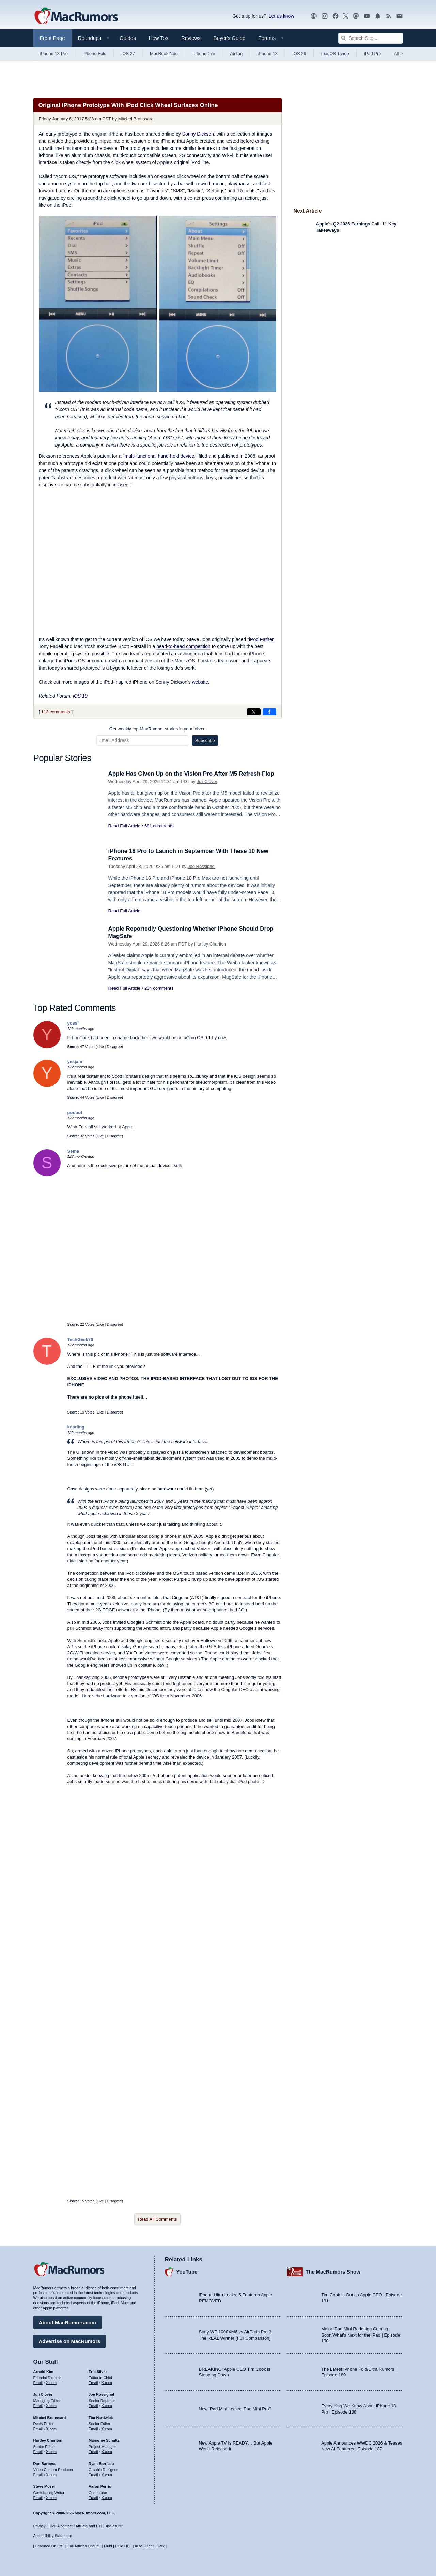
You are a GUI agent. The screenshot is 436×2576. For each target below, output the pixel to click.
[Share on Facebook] (269, 711)
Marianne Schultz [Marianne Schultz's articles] (104, 2440)
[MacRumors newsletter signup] (399, 16)
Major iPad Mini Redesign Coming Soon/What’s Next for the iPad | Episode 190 (360, 2334)
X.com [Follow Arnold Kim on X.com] (51, 2382)
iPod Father (261, 639)
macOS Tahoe (335, 53)
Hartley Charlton (210, 944)
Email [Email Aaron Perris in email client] (93, 2498)
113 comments (55, 711)
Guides (128, 38)
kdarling (76, 1427)
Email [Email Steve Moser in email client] (38, 2498)
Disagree (114, 1047)
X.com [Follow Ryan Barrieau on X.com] (107, 2475)
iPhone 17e (204, 53)
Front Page (52, 38)
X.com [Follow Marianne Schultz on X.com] (107, 2452)
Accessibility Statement (52, 2536)
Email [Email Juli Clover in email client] (38, 2406)
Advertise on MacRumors (69, 2341)
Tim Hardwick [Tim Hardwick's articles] (101, 2418)
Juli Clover (207, 781)
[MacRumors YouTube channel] (366, 16)
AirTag (236, 53)
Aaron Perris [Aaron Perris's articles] (100, 2486)
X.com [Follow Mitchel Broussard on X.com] (51, 2429)
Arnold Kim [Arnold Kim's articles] (43, 2372)
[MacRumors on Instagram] (324, 16)
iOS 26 (299, 53)
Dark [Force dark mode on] (161, 2546)
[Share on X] (254, 711)
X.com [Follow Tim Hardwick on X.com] (107, 2429)
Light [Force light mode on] (149, 2546)
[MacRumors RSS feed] (388, 16)
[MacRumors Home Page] (76, 16)
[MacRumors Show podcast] (313, 16)
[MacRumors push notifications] (377, 16)
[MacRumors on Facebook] (335, 16)
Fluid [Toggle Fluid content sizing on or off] (108, 2546)
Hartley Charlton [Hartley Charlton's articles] (48, 2440)
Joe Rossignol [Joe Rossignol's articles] (101, 2394)
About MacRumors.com (67, 2322)
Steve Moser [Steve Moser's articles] (44, 2486)
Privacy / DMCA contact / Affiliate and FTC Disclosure (77, 2526)
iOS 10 (80, 696)
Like (100, 1047)
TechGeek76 (80, 1339)
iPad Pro (372, 53)
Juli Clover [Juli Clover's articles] (42, 2394)
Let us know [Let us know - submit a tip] (281, 16)
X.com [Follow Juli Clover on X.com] (51, 2406)
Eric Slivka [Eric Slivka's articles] (98, 2372)
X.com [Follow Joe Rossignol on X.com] (107, 2406)
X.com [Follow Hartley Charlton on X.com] (51, 2452)
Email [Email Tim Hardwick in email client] (93, 2429)
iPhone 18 (268, 53)
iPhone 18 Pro (54, 53)
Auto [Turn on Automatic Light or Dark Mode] (138, 2546)
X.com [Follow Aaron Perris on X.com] (107, 2498)
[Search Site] (370, 38)
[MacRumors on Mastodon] (356, 16)
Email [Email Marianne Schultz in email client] (93, 2452)
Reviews (191, 38)
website (200, 682)
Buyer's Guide (230, 38)
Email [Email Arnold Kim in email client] (38, 2382)
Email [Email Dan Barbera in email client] (38, 2475)
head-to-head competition (183, 646)
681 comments (158, 825)
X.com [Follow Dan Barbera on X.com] (51, 2475)
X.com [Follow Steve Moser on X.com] (51, 2498)
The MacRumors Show (333, 2272)
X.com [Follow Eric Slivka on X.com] (107, 2382)
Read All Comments (157, 2219)
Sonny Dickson (198, 134)
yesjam (74, 1061)
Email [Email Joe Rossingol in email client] (93, 2406)
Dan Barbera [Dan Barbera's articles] (44, 2464)
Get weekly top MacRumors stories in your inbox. (157, 728)
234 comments (158, 988)
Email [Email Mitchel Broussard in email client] (38, 2429)
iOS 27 (128, 53)
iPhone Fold (94, 53)
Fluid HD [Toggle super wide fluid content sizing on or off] (122, 2546)
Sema (73, 1151)
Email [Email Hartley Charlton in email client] (38, 2452)
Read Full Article (124, 825)
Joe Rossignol (202, 866)
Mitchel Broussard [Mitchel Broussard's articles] (49, 2418)
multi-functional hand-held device (159, 456)
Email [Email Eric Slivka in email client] (93, 2382)
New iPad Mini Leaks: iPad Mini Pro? (235, 2408)
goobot (74, 1112)
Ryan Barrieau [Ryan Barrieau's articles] (101, 2464)
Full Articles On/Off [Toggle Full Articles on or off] (83, 2546)
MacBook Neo (164, 53)
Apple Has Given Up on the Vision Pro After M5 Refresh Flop (191, 773)
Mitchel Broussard (136, 118)
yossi (73, 1023)
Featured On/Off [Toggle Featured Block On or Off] (48, 2546)
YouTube (187, 2272)
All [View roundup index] (398, 53)
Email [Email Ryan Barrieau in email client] (93, 2475)
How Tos (158, 38)
